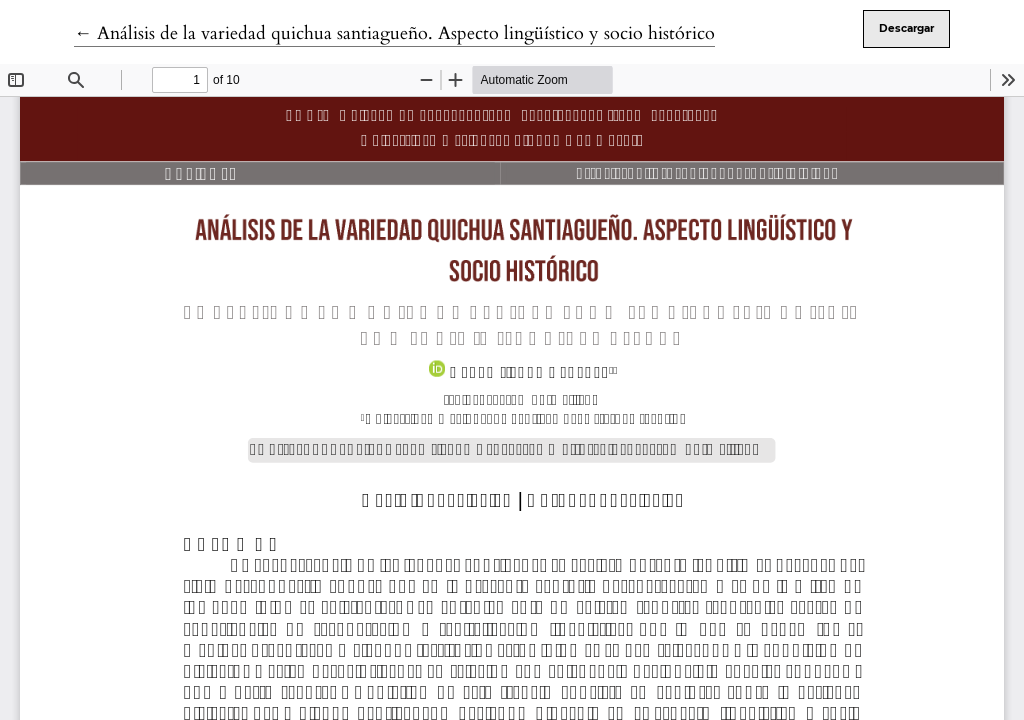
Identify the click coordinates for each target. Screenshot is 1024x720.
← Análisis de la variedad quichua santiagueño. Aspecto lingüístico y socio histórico (394, 33)
